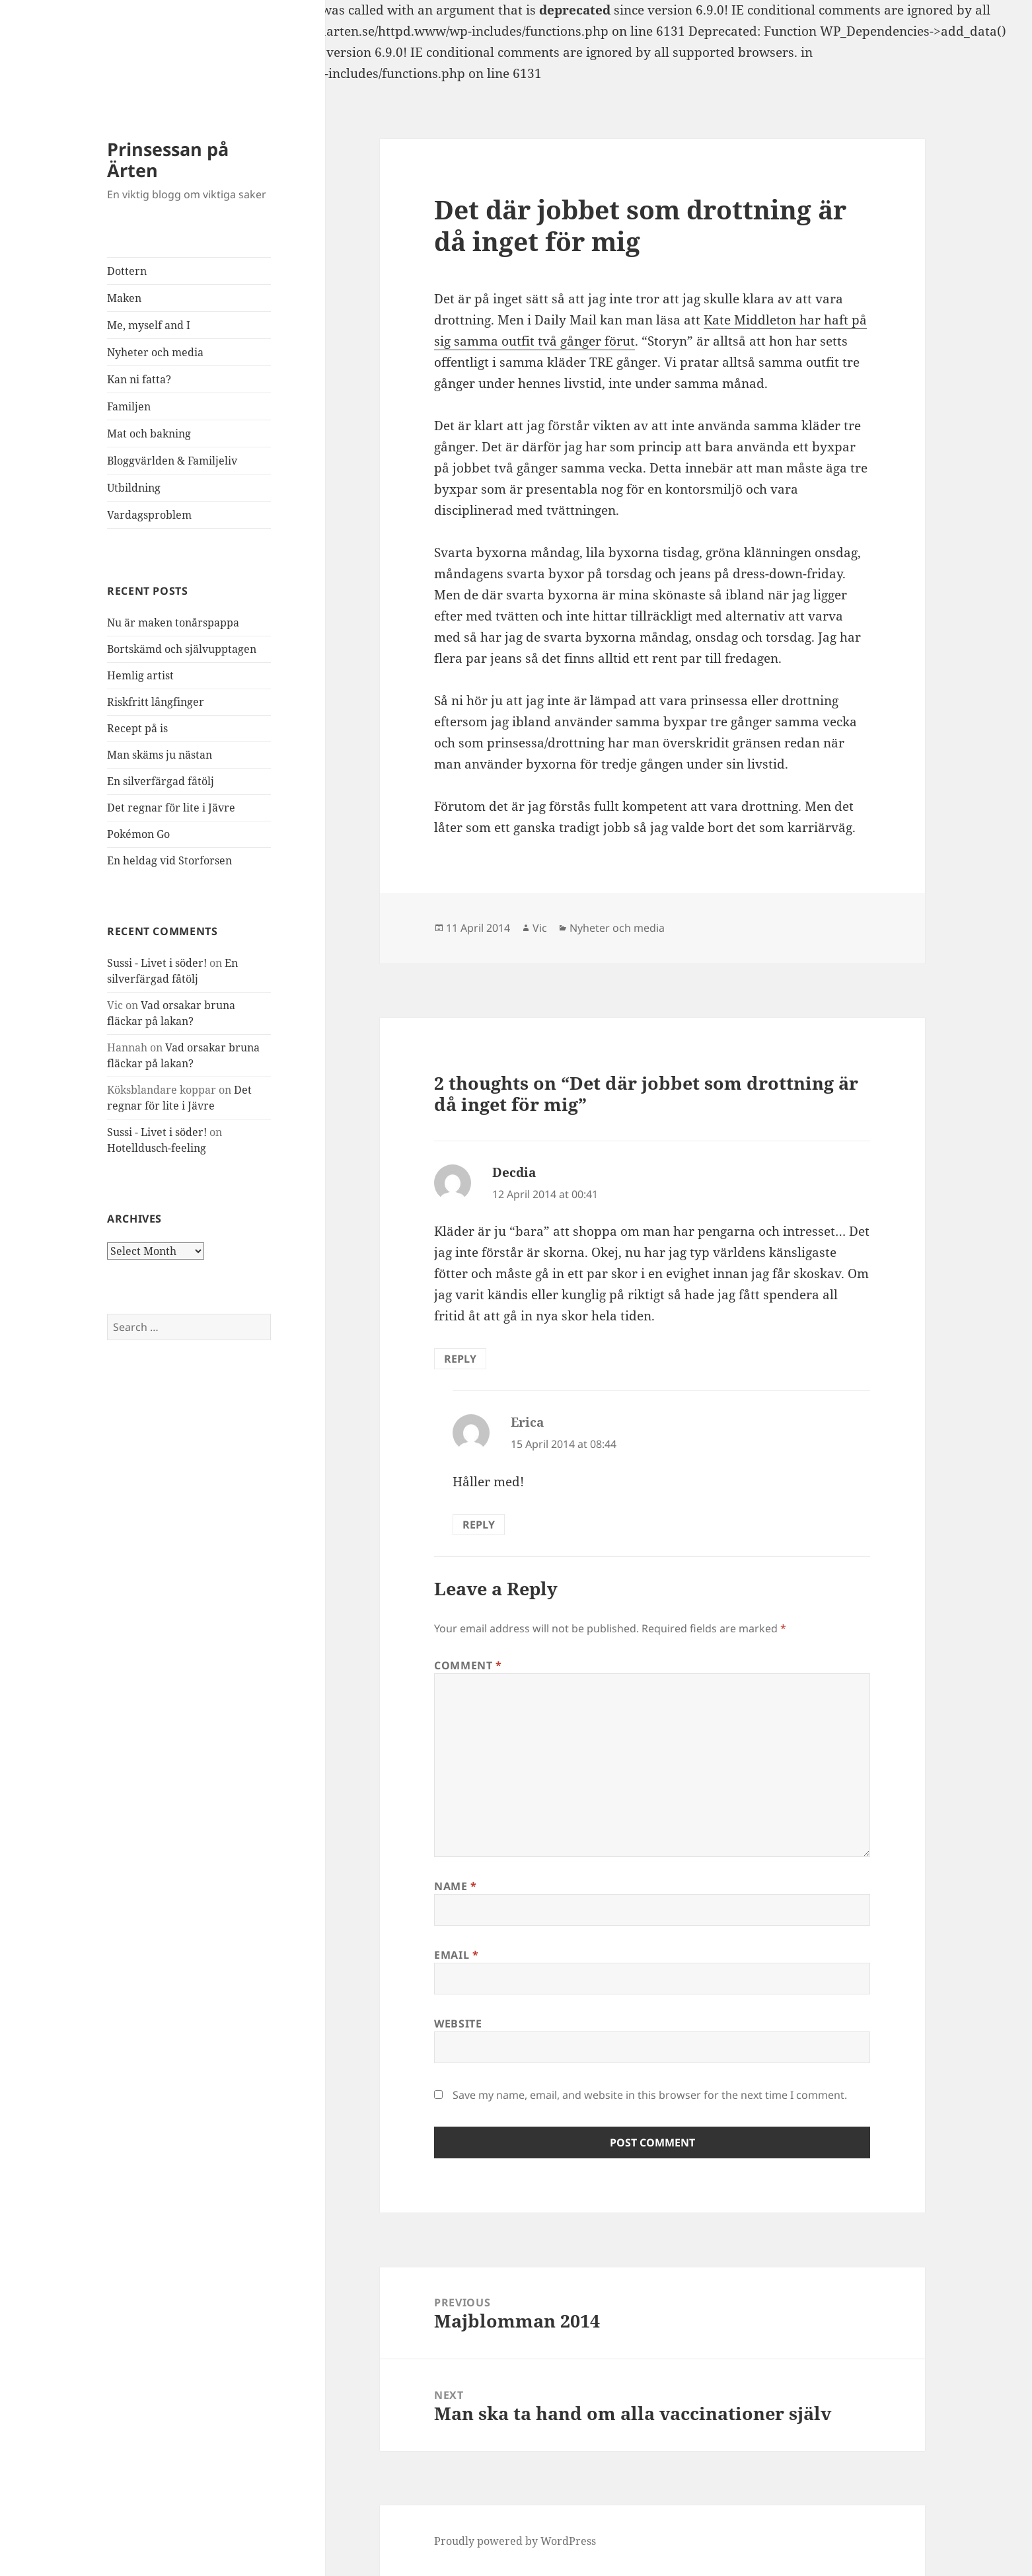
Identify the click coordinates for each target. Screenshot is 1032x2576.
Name (455, 1886)
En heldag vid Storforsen (169, 860)
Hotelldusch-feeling (156, 1148)
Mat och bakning (149, 433)
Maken (124, 298)
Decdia (514, 1172)
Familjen (129, 406)
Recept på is (137, 728)
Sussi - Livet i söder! (157, 963)
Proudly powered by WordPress (515, 2541)
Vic (540, 928)
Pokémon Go (138, 834)
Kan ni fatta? (139, 379)
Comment (468, 1665)
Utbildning (134, 487)
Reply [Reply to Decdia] (460, 1358)
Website (458, 2023)
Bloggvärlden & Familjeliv (172, 460)
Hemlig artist (140, 675)
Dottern (127, 271)
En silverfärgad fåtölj (160, 781)
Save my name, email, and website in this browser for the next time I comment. (650, 2095)
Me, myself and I (148, 325)
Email (456, 1955)
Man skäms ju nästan (159, 754)
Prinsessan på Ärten (168, 159)
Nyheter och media (155, 352)
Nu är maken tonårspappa (173, 622)
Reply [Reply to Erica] (478, 1524)
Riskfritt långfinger (155, 702)
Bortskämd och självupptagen (181, 649)
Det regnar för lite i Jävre (171, 807)
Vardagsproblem (149, 515)
